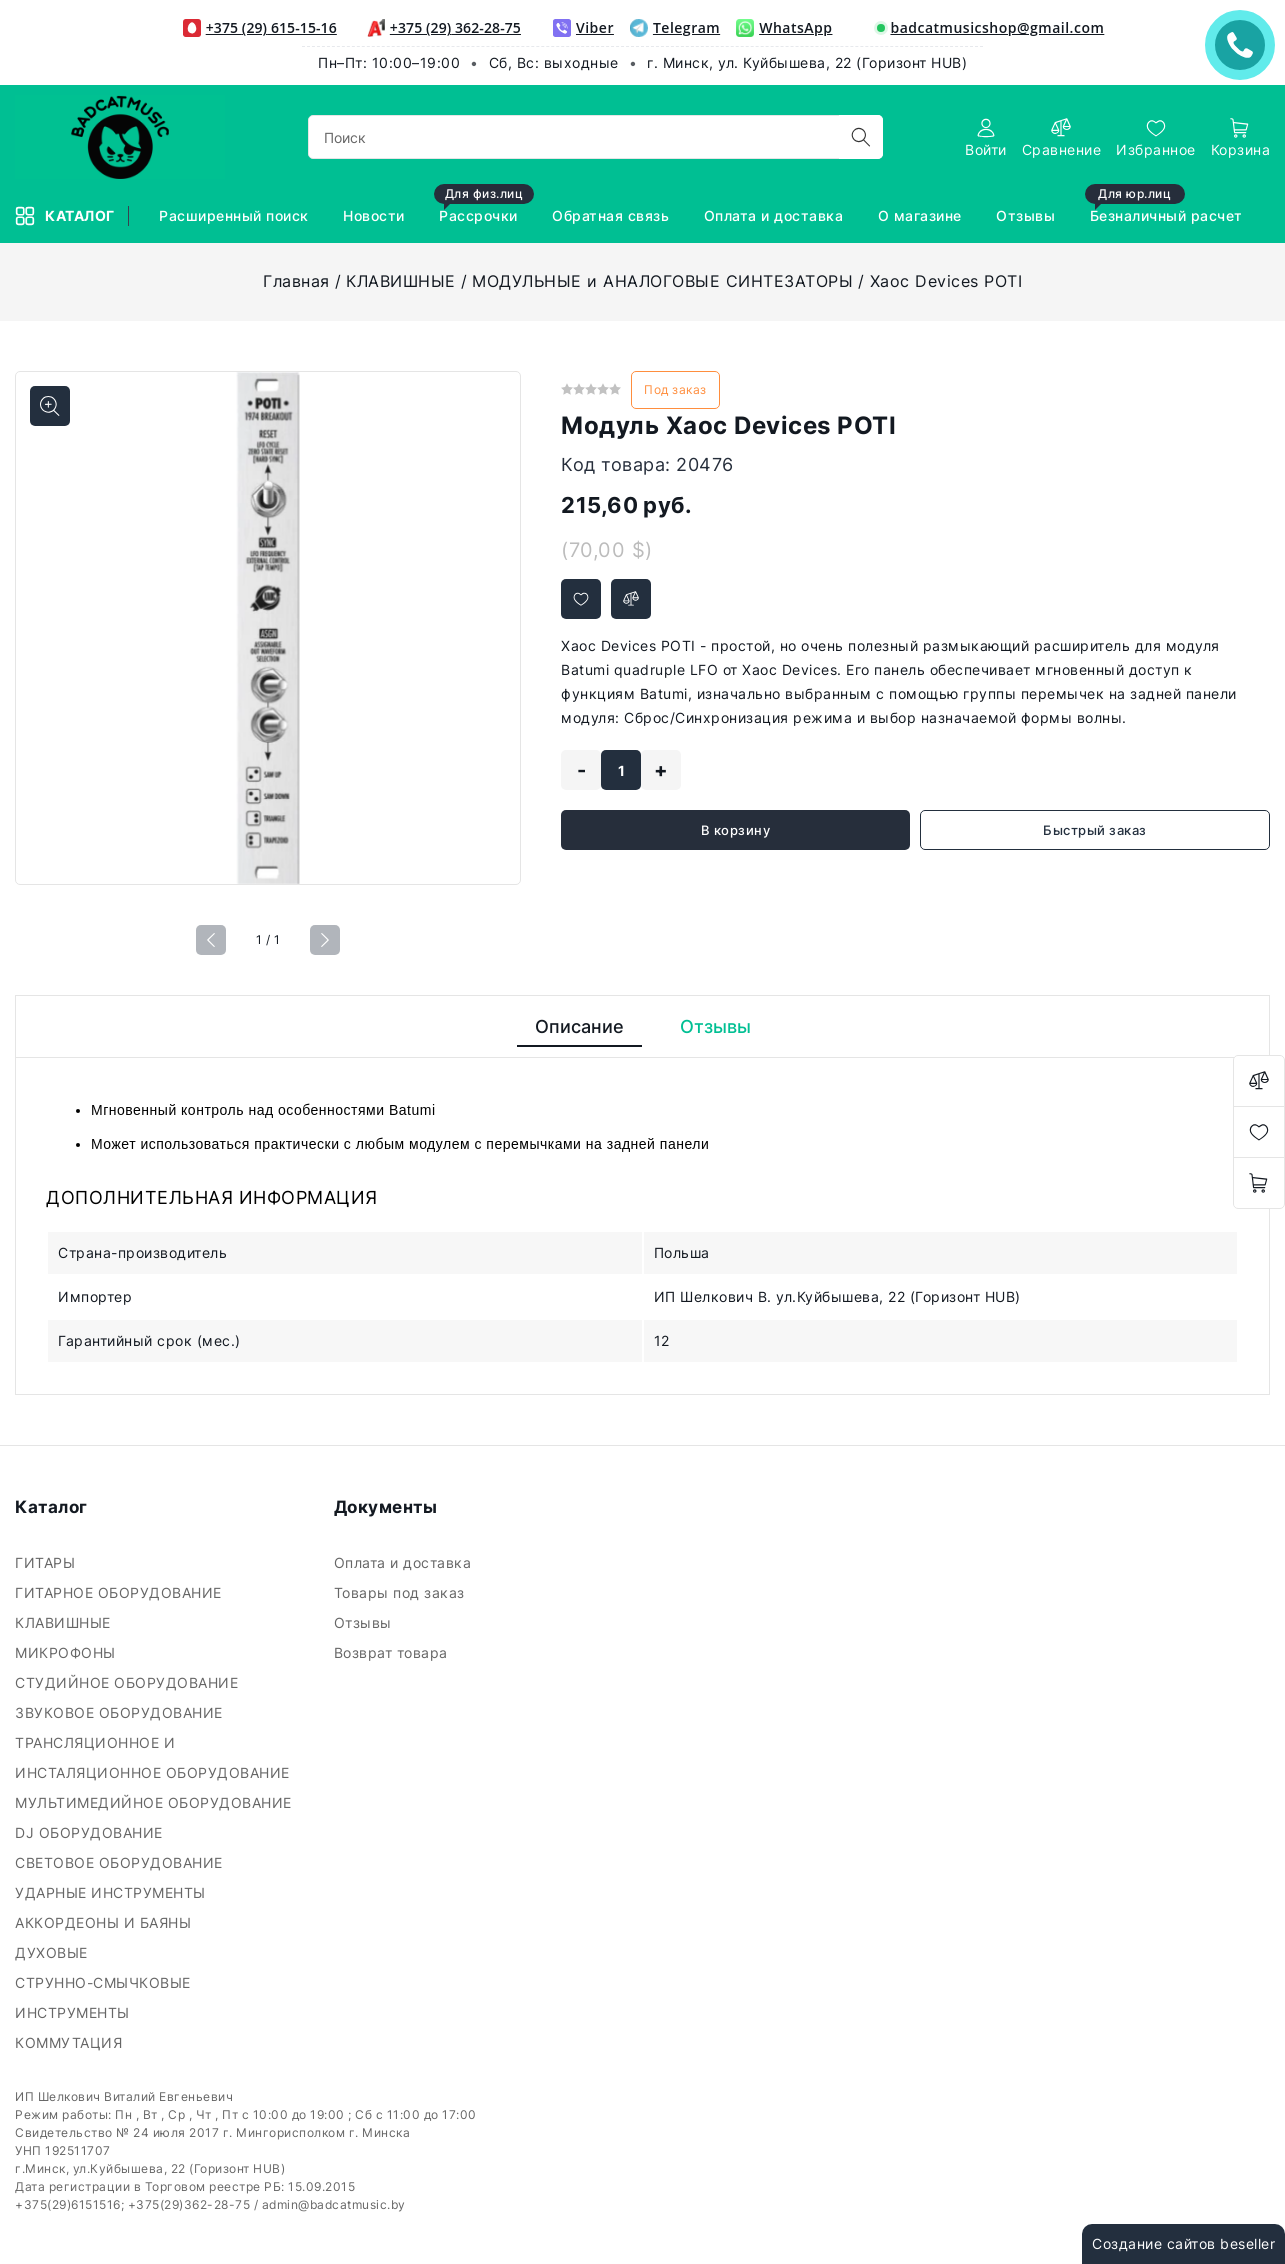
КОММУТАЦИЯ (71, 2042)
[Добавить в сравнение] (631, 599)
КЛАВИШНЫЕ (401, 281)
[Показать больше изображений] (50, 406)
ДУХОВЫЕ (53, 1952)
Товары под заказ (402, 1592)
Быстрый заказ (1095, 830)
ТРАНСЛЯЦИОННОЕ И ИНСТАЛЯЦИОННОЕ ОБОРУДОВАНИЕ (154, 1757)
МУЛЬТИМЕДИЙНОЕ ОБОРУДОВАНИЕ (155, 1802)
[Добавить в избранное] (581, 599)
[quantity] (621, 770)
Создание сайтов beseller (1183, 2243)
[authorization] (986, 137)
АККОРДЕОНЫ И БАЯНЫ (105, 1922)
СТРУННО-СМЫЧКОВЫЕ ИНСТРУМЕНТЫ (103, 1997)
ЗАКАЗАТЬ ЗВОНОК (1245, 44)
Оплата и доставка (405, 1562)
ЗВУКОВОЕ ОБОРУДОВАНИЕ (121, 1712)
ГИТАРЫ (47, 1562)
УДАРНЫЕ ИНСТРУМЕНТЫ (112, 1892)
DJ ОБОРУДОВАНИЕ (91, 1832)
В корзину (736, 830)
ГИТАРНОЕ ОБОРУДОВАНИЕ (120, 1592)
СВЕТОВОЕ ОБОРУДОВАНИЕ (121, 1862)
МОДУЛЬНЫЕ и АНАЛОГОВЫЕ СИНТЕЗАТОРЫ (662, 281)
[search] (861, 137)
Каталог (66, 216)
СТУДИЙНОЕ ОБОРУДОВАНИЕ (129, 1682)
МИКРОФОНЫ (67, 1652)
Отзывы (365, 1622)
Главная (296, 281)
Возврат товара (393, 1652)
